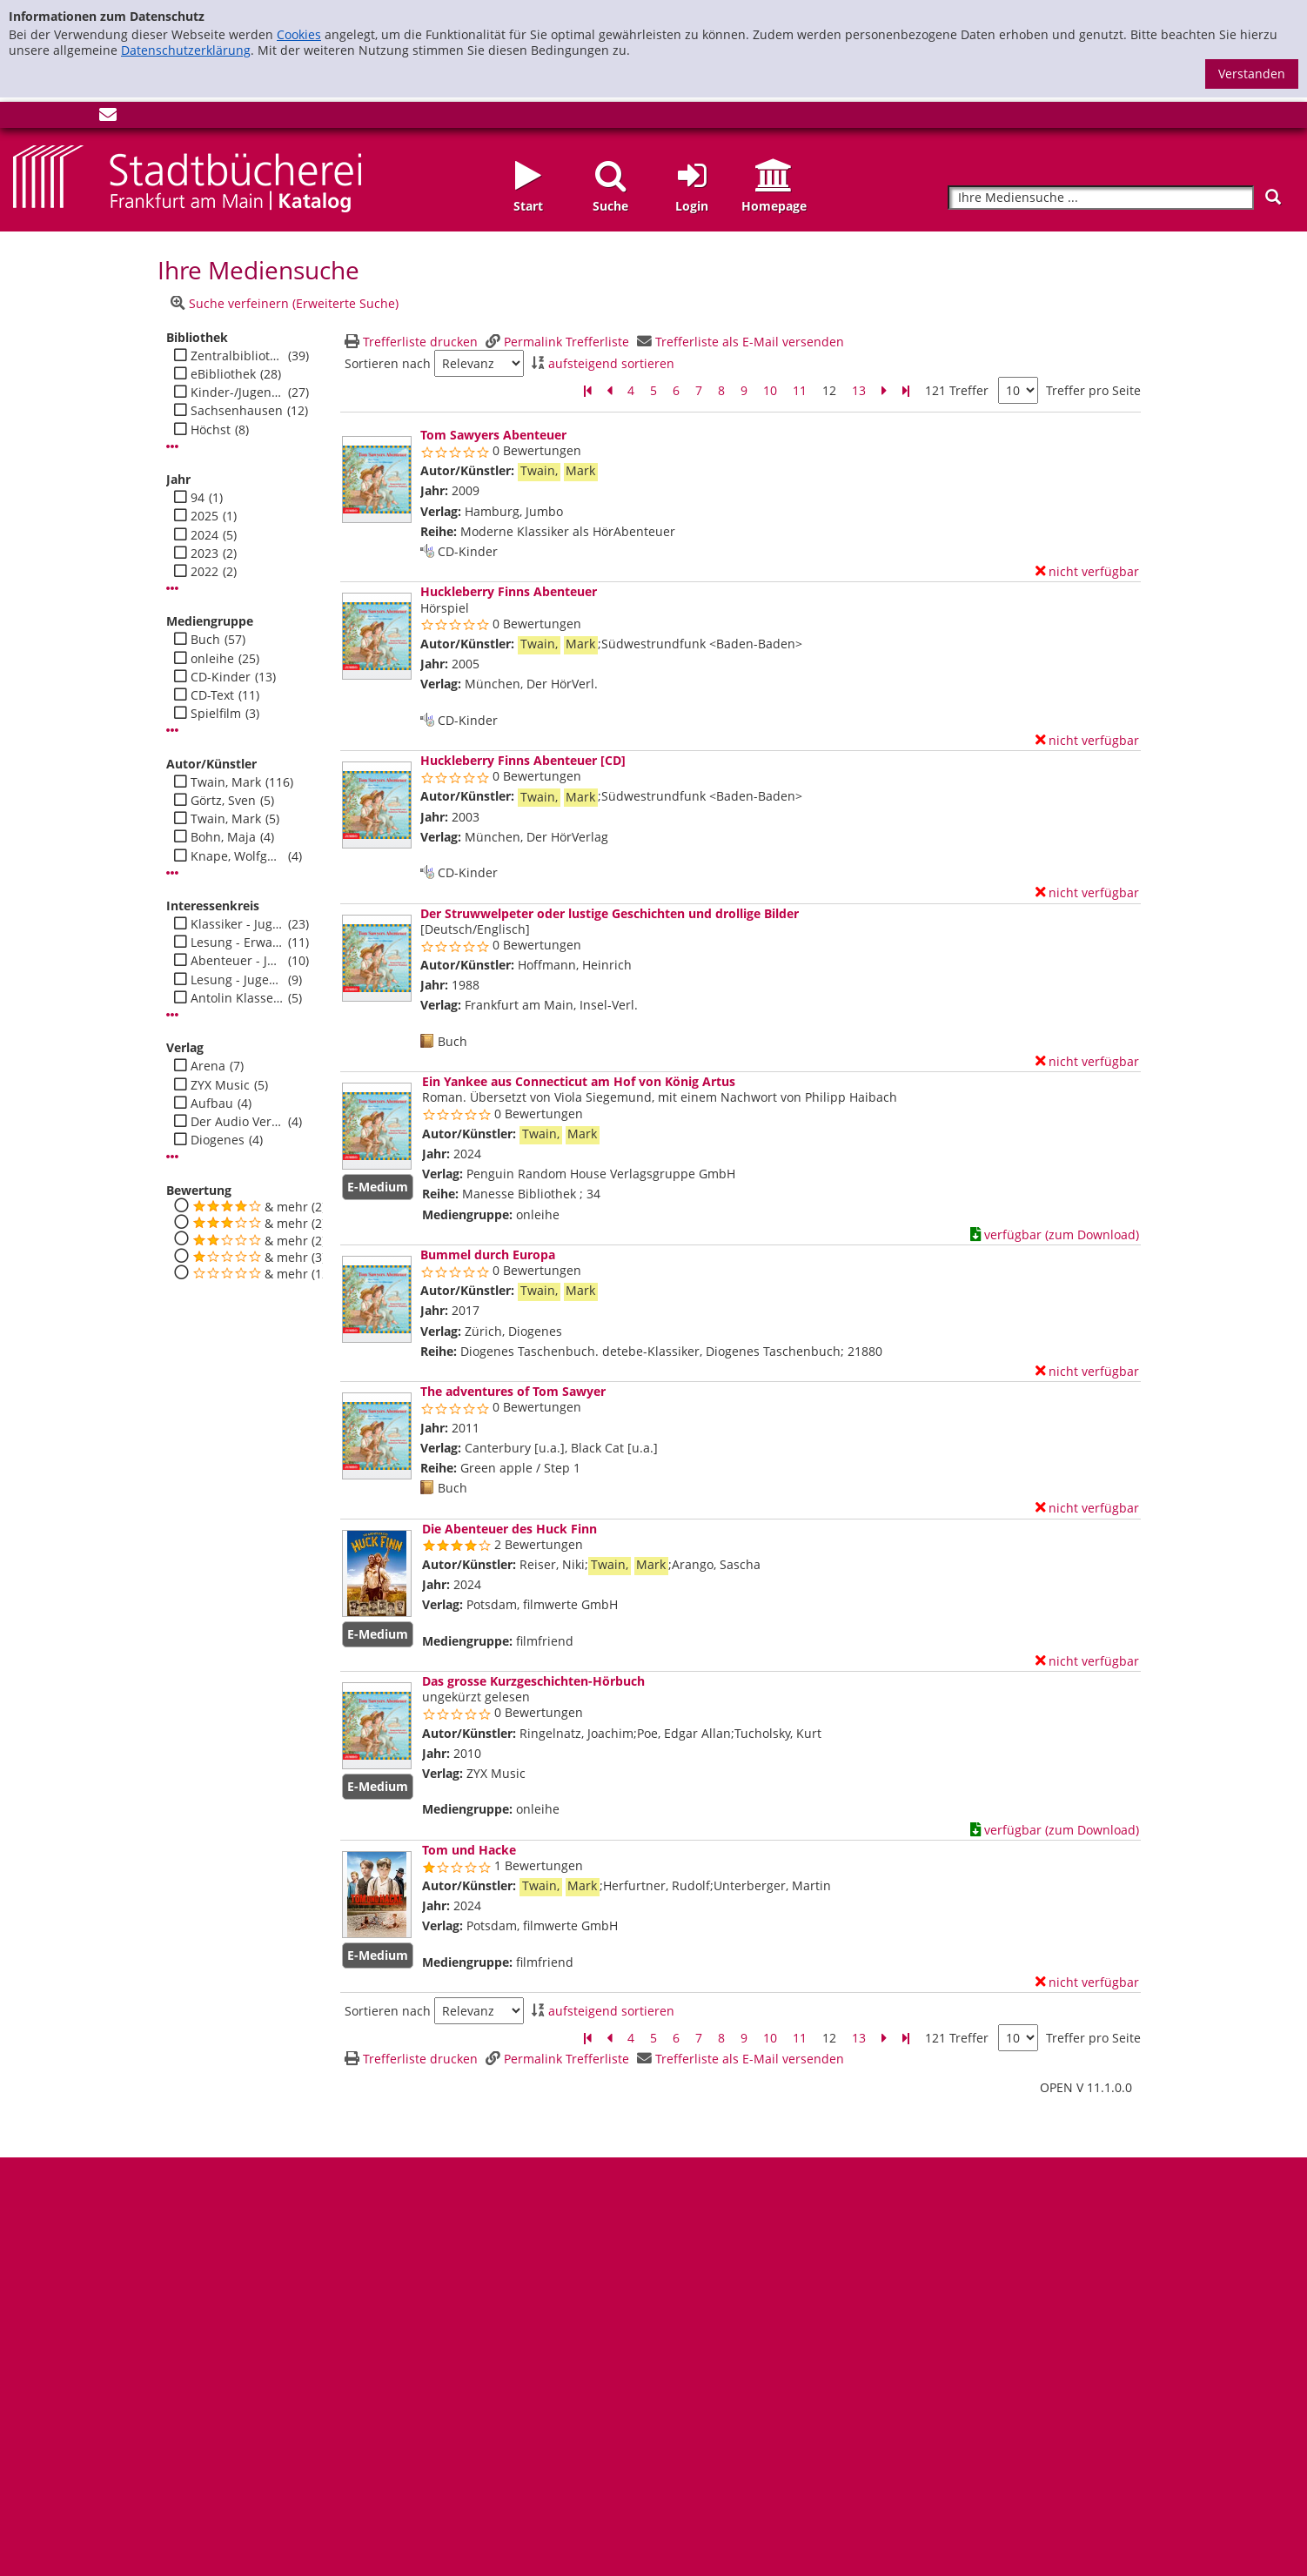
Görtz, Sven (223, 800)
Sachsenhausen (237, 411)
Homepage (774, 206)
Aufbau (212, 1103)
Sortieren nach (388, 364)
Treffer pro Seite (1093, 391)
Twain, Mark (226, 782)
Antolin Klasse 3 (237, 998)
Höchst (211, 430)
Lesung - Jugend (237, 980)
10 (770, 390)
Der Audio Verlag (237, 1122)
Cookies (299, 34)
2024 (204, 535)
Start (528, 206)
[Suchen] (1273, 197)
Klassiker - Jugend (237, 924)
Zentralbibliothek (237, 356)
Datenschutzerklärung (186, 50)
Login (691, 206)
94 (197, 498)
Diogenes (218, 1140)
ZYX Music (220, 1085)
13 (859, 390)
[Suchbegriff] (1101, 198)
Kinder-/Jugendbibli (237, 392)
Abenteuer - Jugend (237, 961)
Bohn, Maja (223, 837)
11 (800, 390)
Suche (610, 206)
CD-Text (212, 695)
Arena (208, 1066)
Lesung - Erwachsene (237, 942)
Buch (205, 639)
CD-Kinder (221, 677)
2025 (204, 516)
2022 (204, 572)
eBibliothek (223, 374)
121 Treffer (957, 390)
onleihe (212, 659)
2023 (204, 553)
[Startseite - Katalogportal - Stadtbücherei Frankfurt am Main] (187, 177)
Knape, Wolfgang (237, 856)
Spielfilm (216, 713)
